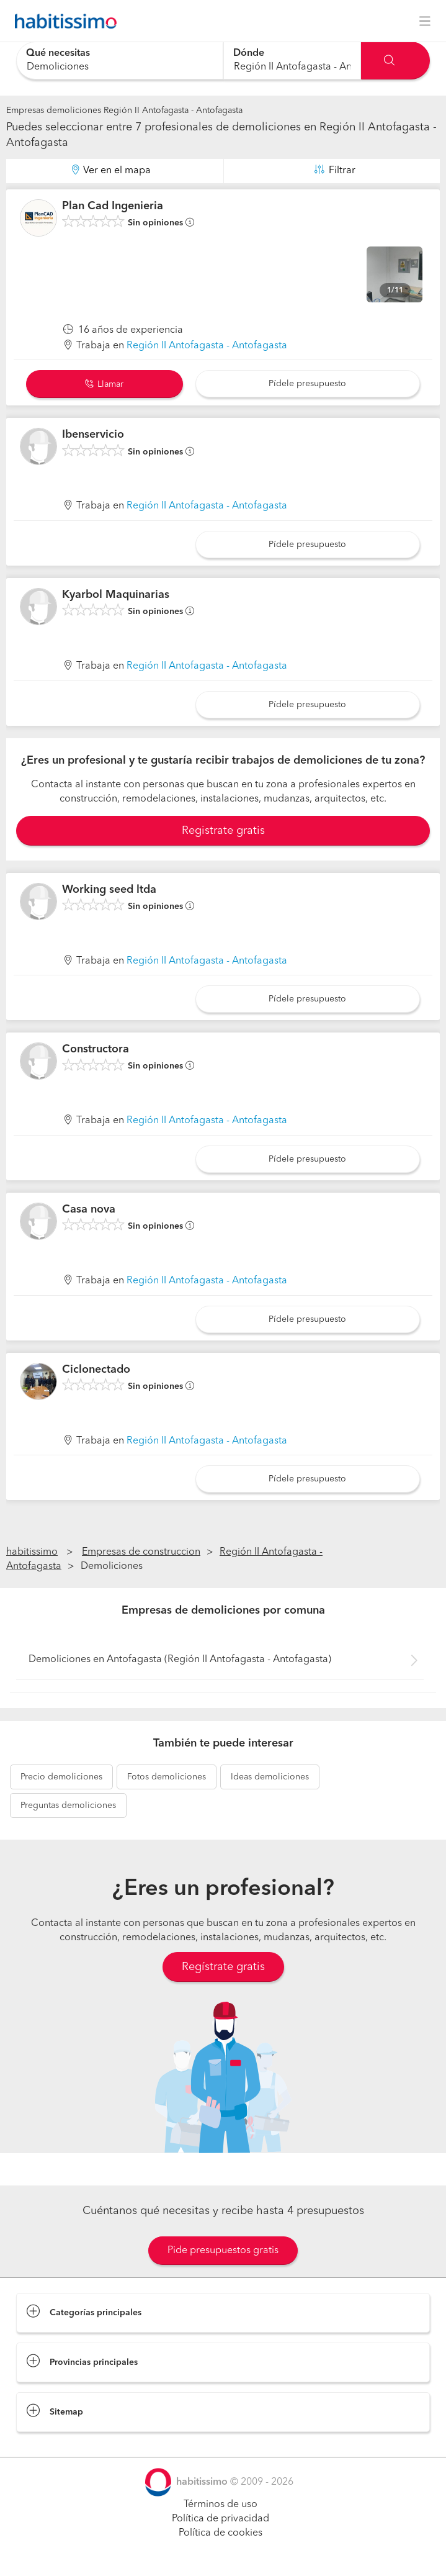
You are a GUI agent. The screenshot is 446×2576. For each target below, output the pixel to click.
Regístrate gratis (223, 1967)
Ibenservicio (93, 434)
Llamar (104, 384)
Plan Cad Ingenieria (112, 206)
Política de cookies (220, 2533)
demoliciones (61, 1777)
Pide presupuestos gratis (223, 2251)
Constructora (95, 1049)
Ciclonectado (96, 1369)
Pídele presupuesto (307, 383)
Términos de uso (220, 2505)
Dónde (248, 53)
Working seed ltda (109, 889)
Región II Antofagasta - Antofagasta (207, 346)
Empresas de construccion (141, 1552)
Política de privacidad (220, 2519)
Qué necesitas (58, 53)
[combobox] (119, 60)
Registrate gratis (223, 830)
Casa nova (88, 1209)
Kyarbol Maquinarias (115, 594)
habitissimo (32, 1552)
